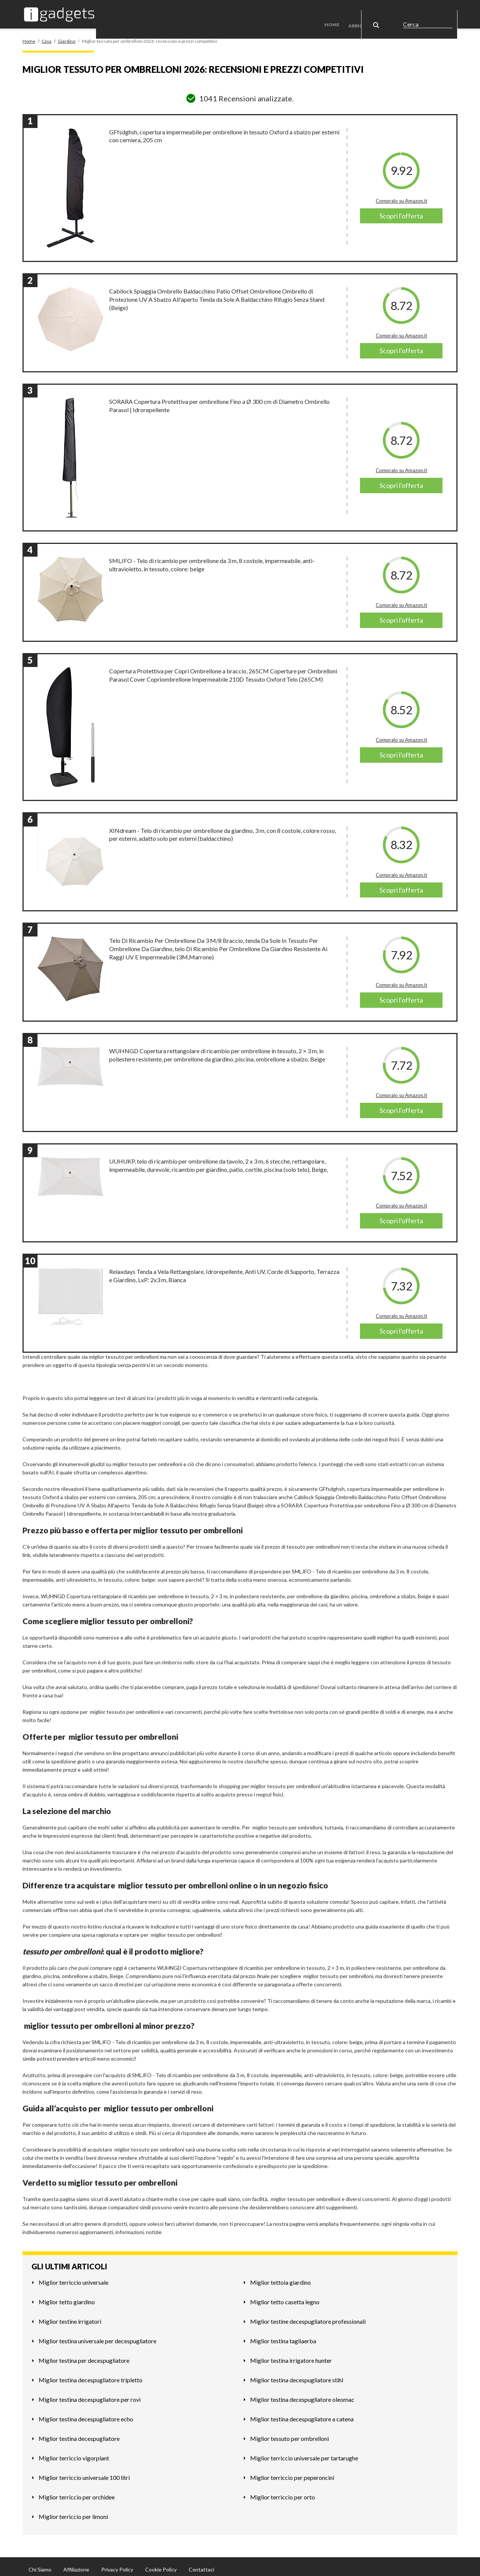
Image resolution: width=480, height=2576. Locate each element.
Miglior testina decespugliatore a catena (302, 2413)
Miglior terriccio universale (73, 2276)
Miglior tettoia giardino (280, 2276)
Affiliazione (76, 2564)
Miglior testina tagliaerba (283, 2335)
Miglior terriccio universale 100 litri (84, 2471)
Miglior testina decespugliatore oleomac (302, 2393)
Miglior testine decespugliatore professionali (308, 2315)
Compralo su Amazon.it (401, 195)
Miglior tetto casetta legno (285, 2296)
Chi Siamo (39, 2564)
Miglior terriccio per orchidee (77, 2491)
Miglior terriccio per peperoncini (292, 2471)
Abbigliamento (371, 11)
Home (338, 11)
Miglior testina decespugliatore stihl (296, 2374)
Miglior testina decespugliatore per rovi (90, 2393)
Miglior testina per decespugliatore (84, 2354)
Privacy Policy (117, 2564)
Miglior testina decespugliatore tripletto (90, 2374)
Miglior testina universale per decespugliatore (97, 2335)
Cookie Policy (161, 2564)
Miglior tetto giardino (67, 2296)
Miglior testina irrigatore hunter (291, 2354)
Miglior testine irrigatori (70, 2315)
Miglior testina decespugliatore (79, 2432)
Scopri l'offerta (401, 210)
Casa (408, 11)
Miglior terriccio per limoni (73, 2510)
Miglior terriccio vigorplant (74, 2452)
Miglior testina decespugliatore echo (86, 2413)
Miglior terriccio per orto (282, 2491)
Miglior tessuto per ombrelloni (289, 2432)
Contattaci (201, 2564)
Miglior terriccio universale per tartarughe (304, 2452)
